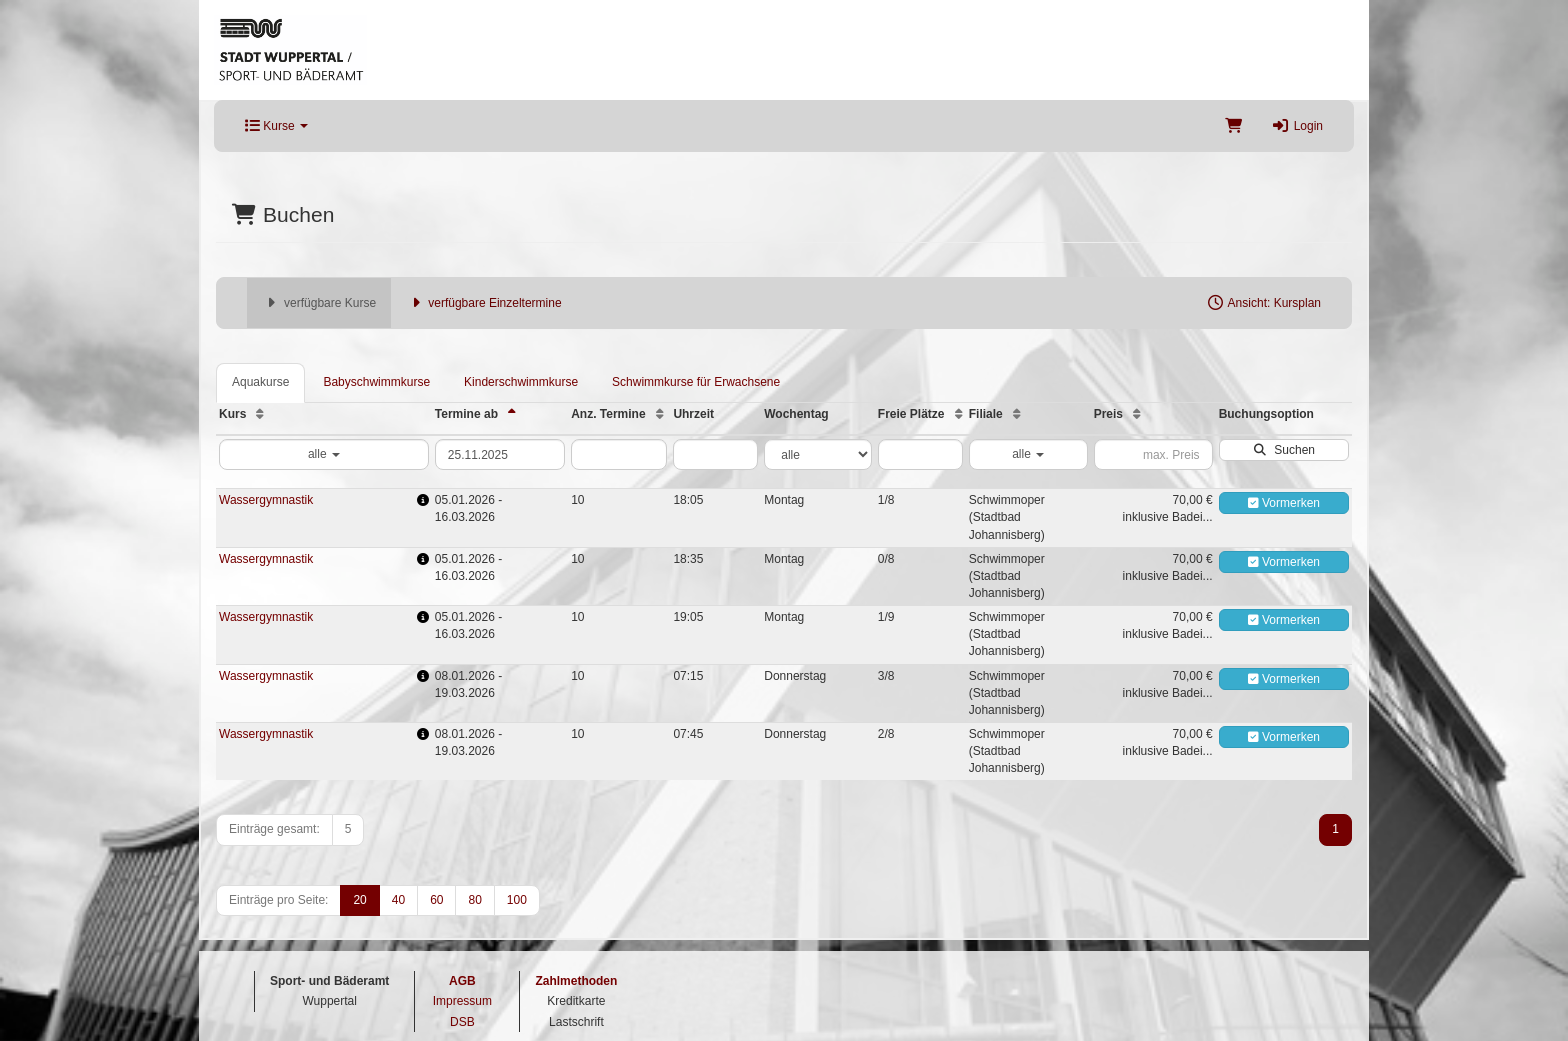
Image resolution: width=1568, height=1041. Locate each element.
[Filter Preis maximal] (1153, 454)
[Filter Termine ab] (500, 454)
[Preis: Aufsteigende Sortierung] (1137, 414)
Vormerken (1284, 503)
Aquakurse (260, 382)
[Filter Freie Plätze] (920, 454)
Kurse (276, 126)
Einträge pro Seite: (278, 900)
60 (436, 900)
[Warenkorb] (1233, 126)
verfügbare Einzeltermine (483, 303)
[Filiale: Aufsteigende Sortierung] (1017, 414)
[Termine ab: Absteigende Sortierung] (512, 414)
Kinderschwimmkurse (521, 382)
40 (398, 900)
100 (517, 900)
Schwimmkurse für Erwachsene (696, 382)
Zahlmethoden (576, 981)
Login (1297, 126)
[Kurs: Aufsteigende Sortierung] (260, 414)
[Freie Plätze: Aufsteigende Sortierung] (959, 414)
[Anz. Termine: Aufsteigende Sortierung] (660, 414)
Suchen (1284, 450)
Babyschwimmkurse (376, 382)
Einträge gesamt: (274, 829)
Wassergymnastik (266, 500)
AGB (462, 981)
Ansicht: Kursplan (1263, 303)
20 (359, 900)
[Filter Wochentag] (818, 454)
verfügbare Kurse (319, 303)
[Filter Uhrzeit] (715, 454)
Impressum (462, 1001)
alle (324, 454)
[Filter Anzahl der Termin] (619, 454)
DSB (462, 1022)
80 (474, 900)
